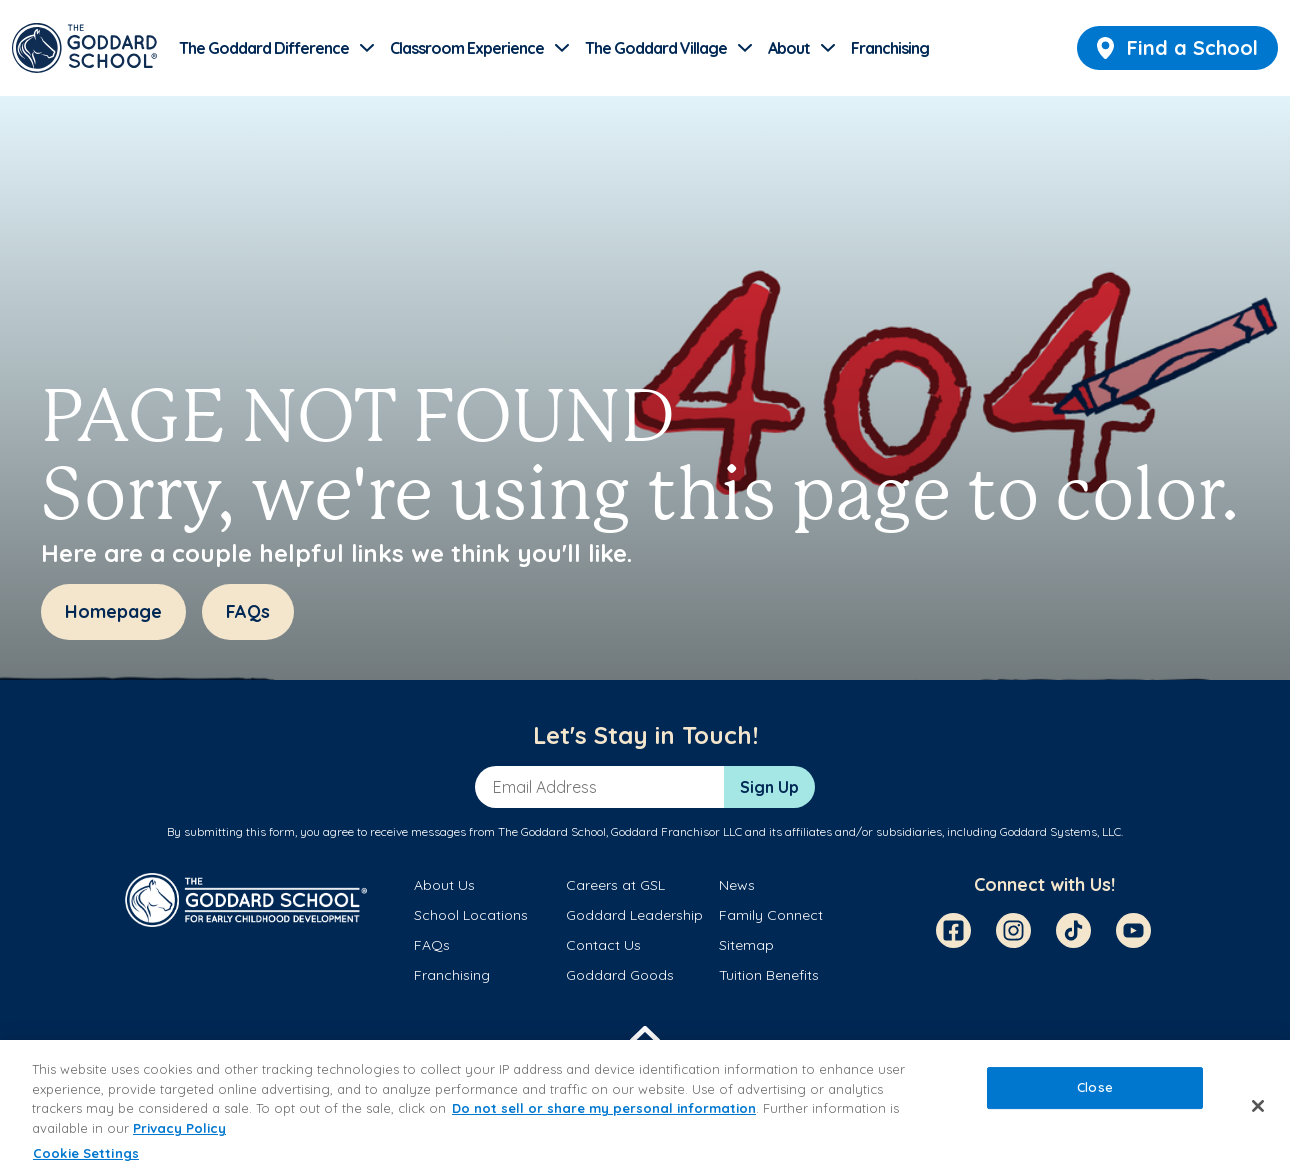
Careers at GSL (615, 885)
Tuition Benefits (769, 975)
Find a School (1177, 47)
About (789, 48)
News (737, 885)
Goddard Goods (620, 975)
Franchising (890, 48)
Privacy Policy (179, 1128)
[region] (645, 1107)
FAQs (432, 945)
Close (1095, 1088)
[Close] (1258, 1106)
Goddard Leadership (634, 915)
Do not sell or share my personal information (604, 1108)
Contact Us (603, 945)
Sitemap (746, 945)
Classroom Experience (467, 48)
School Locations (471, 915)
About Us (444, 885)
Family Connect (771, 915)
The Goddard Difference (264, 48)
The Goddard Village (656, 48)
